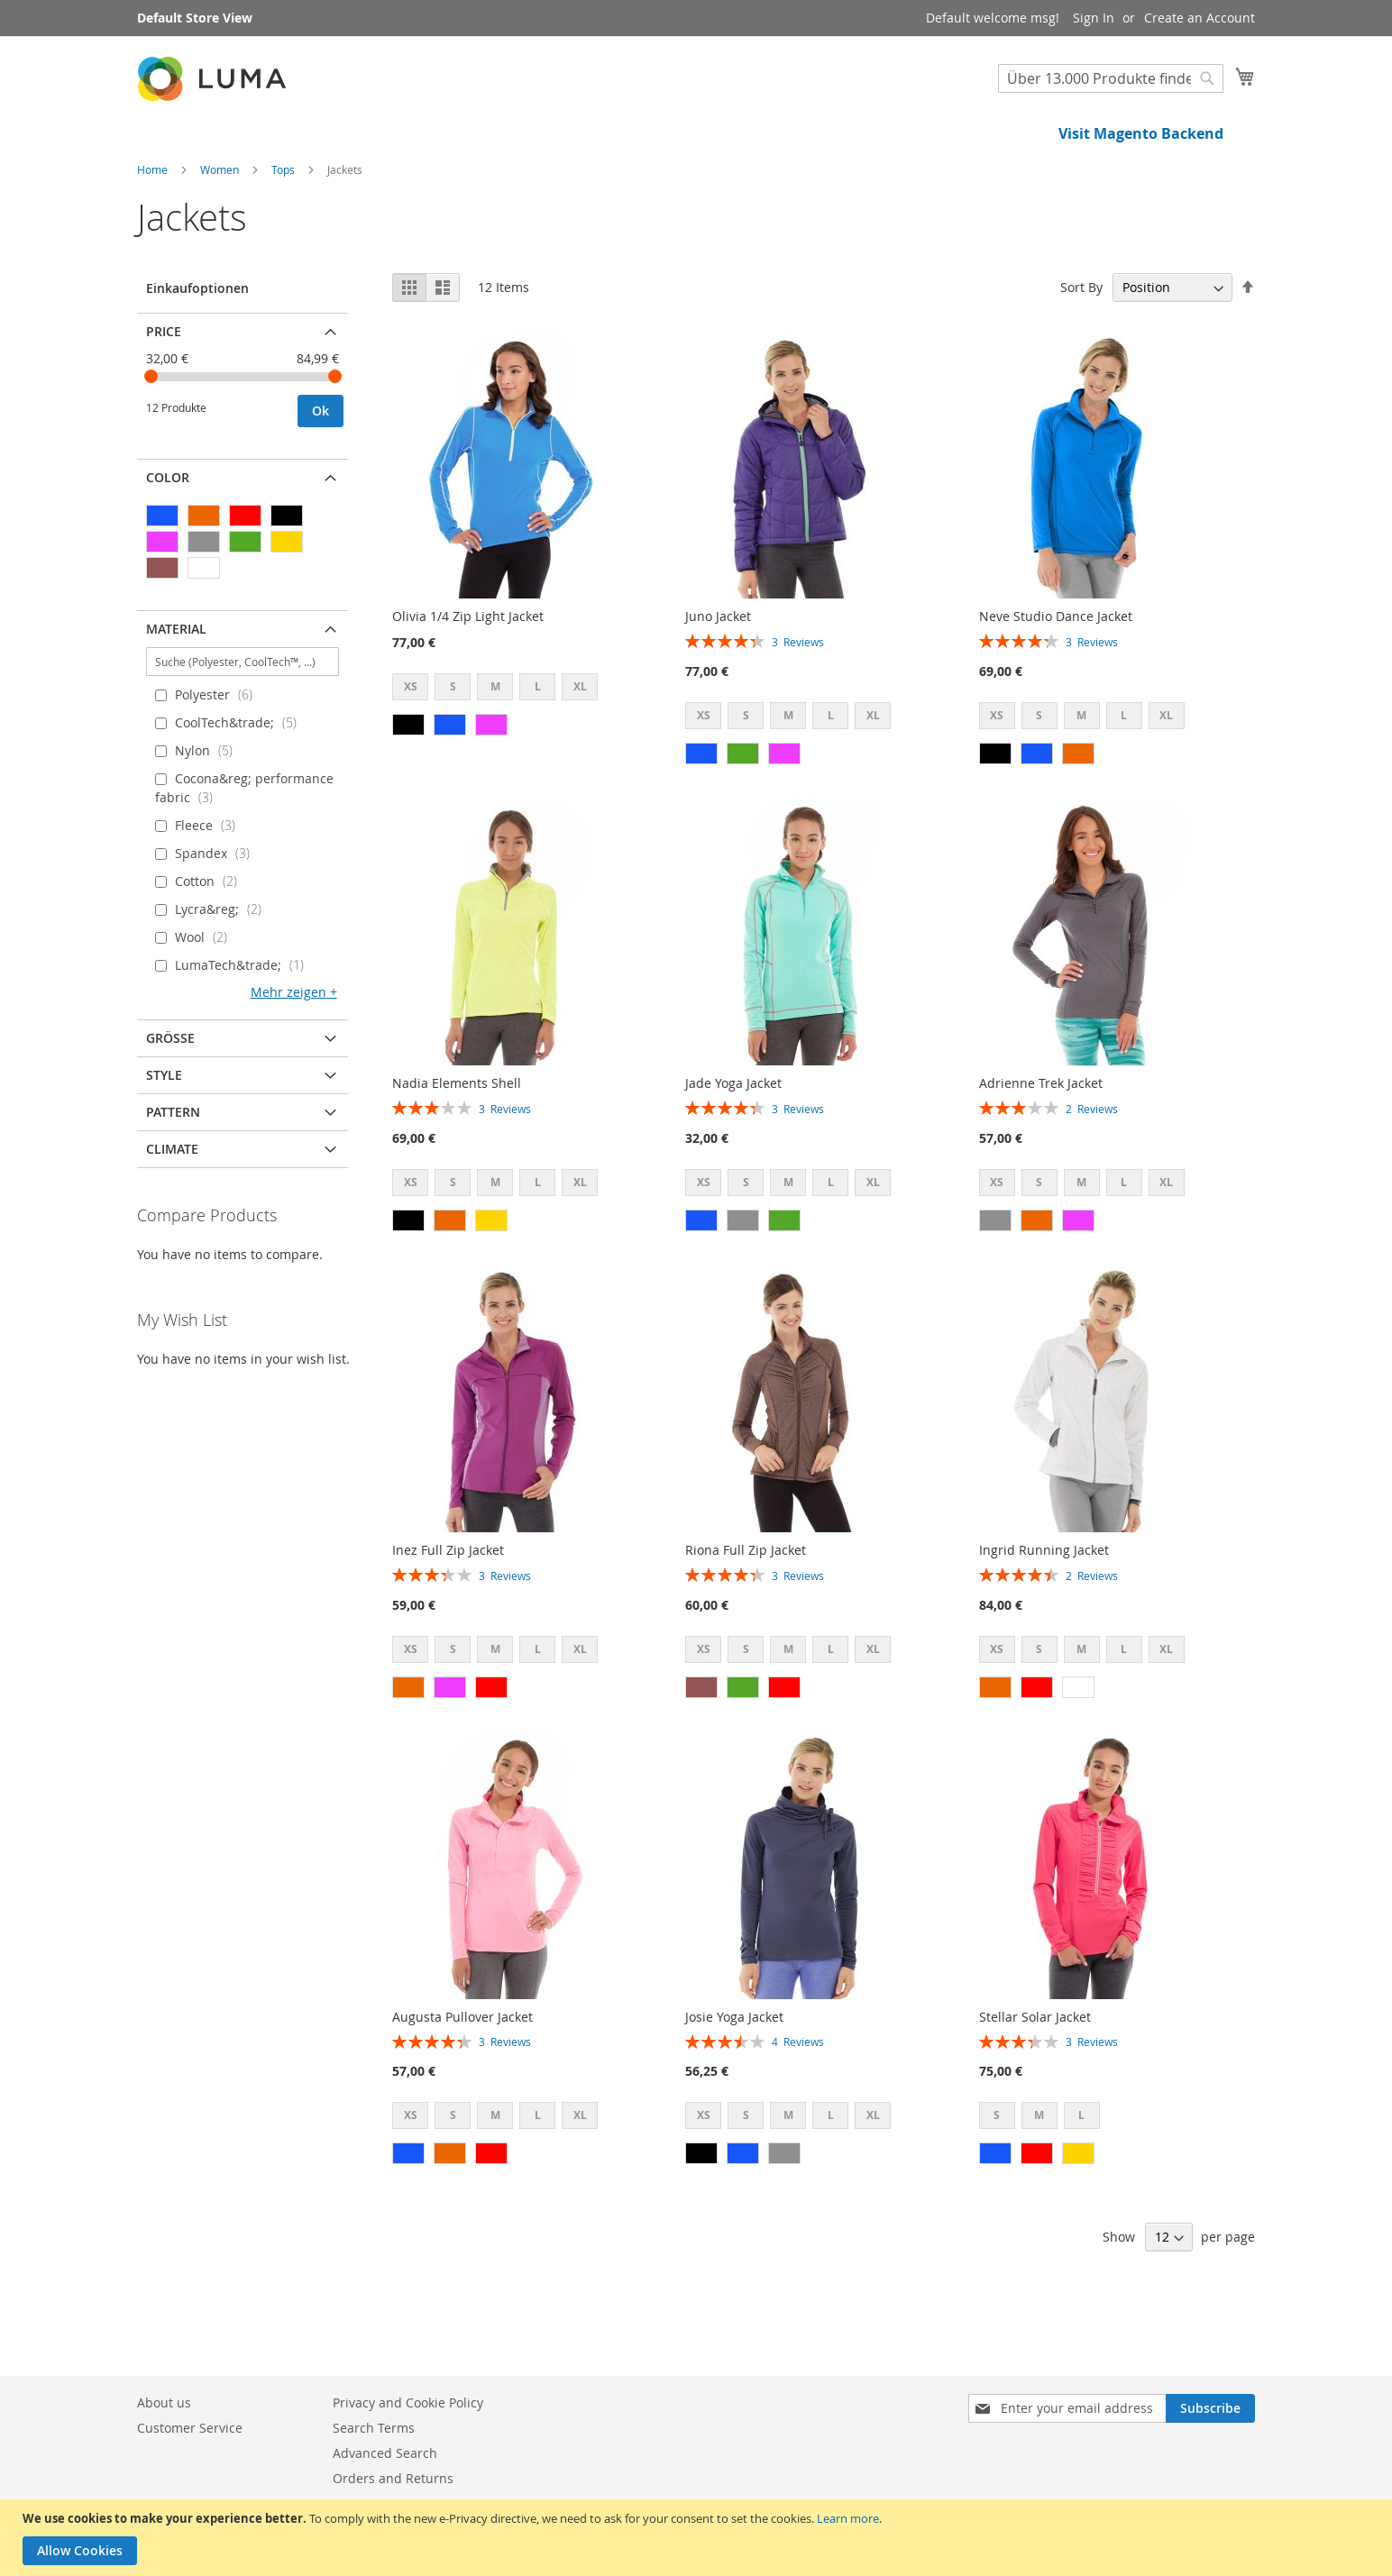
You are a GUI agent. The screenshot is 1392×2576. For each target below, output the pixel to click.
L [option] (538, 747)
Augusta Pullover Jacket (462, 2078)
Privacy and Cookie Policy (408, 2402)
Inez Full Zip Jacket (448, 1611)
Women (221, 231)
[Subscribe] (1210, 2408)
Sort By (1081, 348)
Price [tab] (163, 392)
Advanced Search (385, 2453)
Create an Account (1199, 17)
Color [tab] (167, 538)
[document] (698, 2537)
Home (153, 231)
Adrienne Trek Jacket (1041, 1144)
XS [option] (410, 747)
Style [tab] (164, 1136)
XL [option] (580, 747)
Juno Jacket (718, 677)
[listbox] (500, 750)
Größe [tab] (170, 1099)
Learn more (848, 2518)
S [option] (453, 747)
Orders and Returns (393, 2478)
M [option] (495, 747)
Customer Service (190, 2427)
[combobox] (1110, 78)
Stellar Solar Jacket (1035, 2078)
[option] (408, 786)
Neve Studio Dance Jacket (1055, 677)
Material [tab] (176, 690)
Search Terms (374, 2427)
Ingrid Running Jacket (1044, 1611)
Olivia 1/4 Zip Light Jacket (468, 677)
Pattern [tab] (173, 1173)
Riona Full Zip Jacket (745, 1611)
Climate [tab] (172, 1210)
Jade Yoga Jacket (733, 1144)
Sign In (1093, 17)
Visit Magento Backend (1140, 133)
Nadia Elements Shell (456, 1144)
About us (164, 2402)
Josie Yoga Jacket (734, 2078)
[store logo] (213, 79)
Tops (284, 231)
